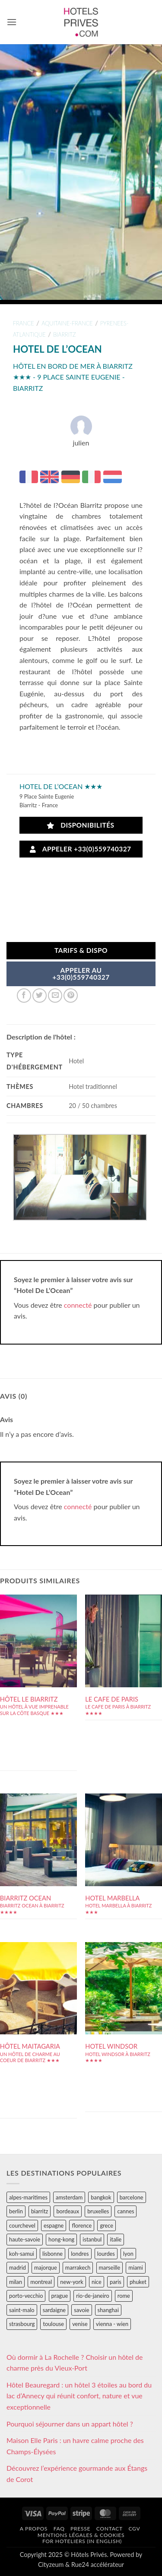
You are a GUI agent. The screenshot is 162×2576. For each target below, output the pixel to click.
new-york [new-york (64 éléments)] (71, 2281)
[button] (11, 21)
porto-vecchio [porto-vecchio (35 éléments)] (26, 2295)
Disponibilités (80, 825)
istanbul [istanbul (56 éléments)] (92, 2239)
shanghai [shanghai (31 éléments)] (108, 2309)
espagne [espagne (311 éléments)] (54, 2225)
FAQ (59, 2528)
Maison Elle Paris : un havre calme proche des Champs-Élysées (75, 2446)
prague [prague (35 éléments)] (59, 2295)
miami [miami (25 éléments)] (135, 2267)
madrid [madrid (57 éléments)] (17, 2267)
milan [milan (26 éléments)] (15, 2281)
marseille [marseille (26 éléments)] (110, 2267)
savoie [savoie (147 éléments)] (81, 2309)
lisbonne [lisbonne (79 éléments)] (52, 2253)
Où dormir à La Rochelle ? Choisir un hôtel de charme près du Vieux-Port (74, 2362)
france (23, 323)
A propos (34, 2528)
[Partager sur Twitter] (39, 995)
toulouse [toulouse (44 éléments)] (53, 2323)
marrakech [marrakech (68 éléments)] (78, 2267)
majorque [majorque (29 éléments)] (45, 2267)
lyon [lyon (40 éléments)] (128, 2253)
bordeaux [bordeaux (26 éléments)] (67, 2211)
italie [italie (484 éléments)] (115, 2239)
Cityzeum (51, 2564)
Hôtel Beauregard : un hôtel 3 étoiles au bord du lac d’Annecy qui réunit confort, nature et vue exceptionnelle (79, 2396)
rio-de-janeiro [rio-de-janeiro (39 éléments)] (92, 2295)
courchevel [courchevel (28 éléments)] (22, 2225)
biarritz (64, 334)
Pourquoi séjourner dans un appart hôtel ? (69, 2424)
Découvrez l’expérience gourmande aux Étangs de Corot (76, 2473)
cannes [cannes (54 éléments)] (125, 2211)
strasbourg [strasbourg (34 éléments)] (22, 2323)
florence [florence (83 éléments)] (82, 2225)
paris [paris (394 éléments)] (115, 2281)
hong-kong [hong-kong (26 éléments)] (61, 2239)
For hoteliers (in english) (82, 2541)
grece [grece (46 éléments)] (106, 2225)
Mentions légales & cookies (81, 2535)
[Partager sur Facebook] (24, 995)
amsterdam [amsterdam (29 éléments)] (69, 2197)
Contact (109, 2528)
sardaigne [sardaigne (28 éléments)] (54, 2309)
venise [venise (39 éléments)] (80, 2323)
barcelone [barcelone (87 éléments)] (131, 2197)
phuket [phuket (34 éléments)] (138, 2281)
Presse (80, 2528)
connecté (78, 1305)
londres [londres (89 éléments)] (80, 2253)
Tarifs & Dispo (81, 950)
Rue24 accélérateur (97, 2564)
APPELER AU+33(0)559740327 (81, 973)
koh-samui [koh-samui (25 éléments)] (21, 2253)
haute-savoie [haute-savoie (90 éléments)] (24, 2239)
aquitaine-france (66, 323)
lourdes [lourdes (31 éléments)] (106, 2253)
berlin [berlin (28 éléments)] (16, 2211)
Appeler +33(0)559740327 (80, 849)
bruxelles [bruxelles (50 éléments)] (98, 2211)
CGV (134, 2528)
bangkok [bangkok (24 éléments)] (101, 2197)
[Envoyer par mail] (55, 995)
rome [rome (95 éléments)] (124, 2295)
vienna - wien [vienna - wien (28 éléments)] (112, 2323)
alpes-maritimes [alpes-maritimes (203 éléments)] (28, 2197)
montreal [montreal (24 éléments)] (41, 2281)
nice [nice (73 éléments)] (97, 2281)
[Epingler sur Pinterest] (71, 995)
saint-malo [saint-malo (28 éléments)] (22, 2309)
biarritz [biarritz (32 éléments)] (39, 2211)
